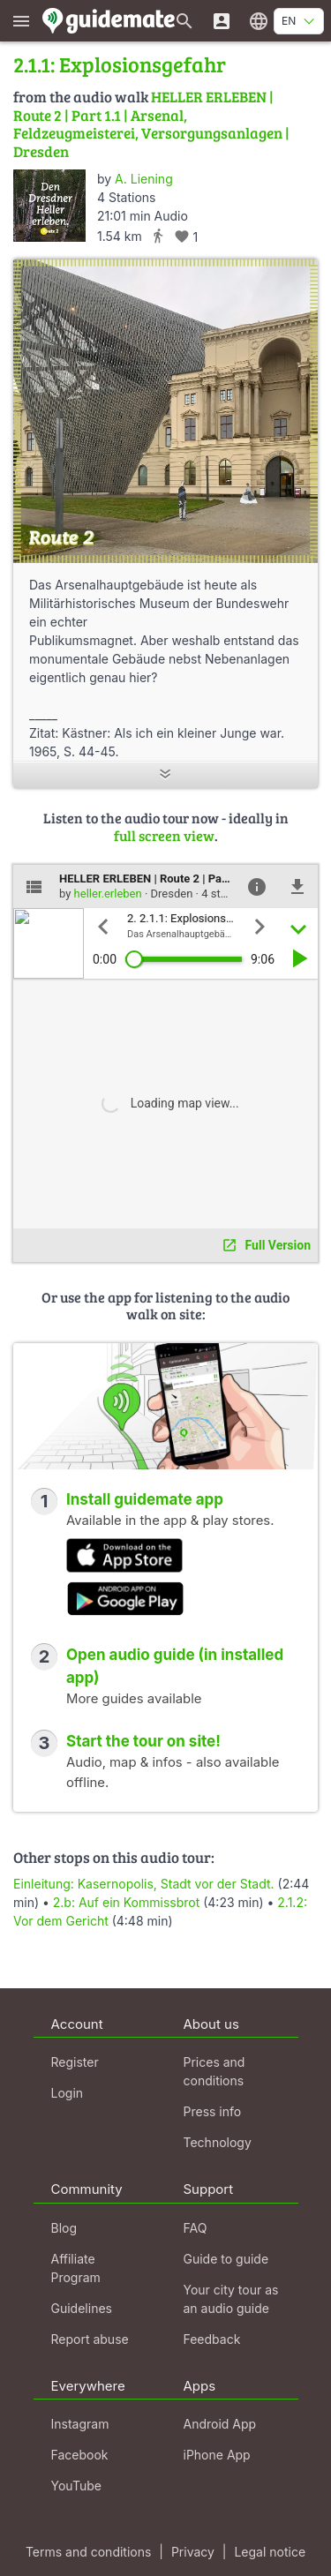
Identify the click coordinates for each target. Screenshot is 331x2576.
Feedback (212, 2339)
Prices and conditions (214, 2071)
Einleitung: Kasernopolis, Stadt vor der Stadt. (144, 1883)
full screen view (164, 835)
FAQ (195, 2227)
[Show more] (165, 775)
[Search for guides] (184, 20)
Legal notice (269, 2551)
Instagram (80, 2423)
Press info (213, 2111)
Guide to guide (226, 2258)
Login (67, 2092)
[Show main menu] (21, 20)
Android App (220, 2423)
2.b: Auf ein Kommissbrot (126, 1902)
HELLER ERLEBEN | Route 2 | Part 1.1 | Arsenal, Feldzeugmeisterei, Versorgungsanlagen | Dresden (151, 123)
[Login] (221, 20)
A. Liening (144, 178)
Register (75, 2061)
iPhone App (217, 2454)
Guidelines (81, 2308)
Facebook (80, 2454)
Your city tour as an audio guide (231, 2299)
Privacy (192, 2551)
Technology (218, 2142)
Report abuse (90, 2339)
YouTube (76, 2485)
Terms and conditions (88, 2551)
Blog (64, 2227)
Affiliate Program (76, 2268)
